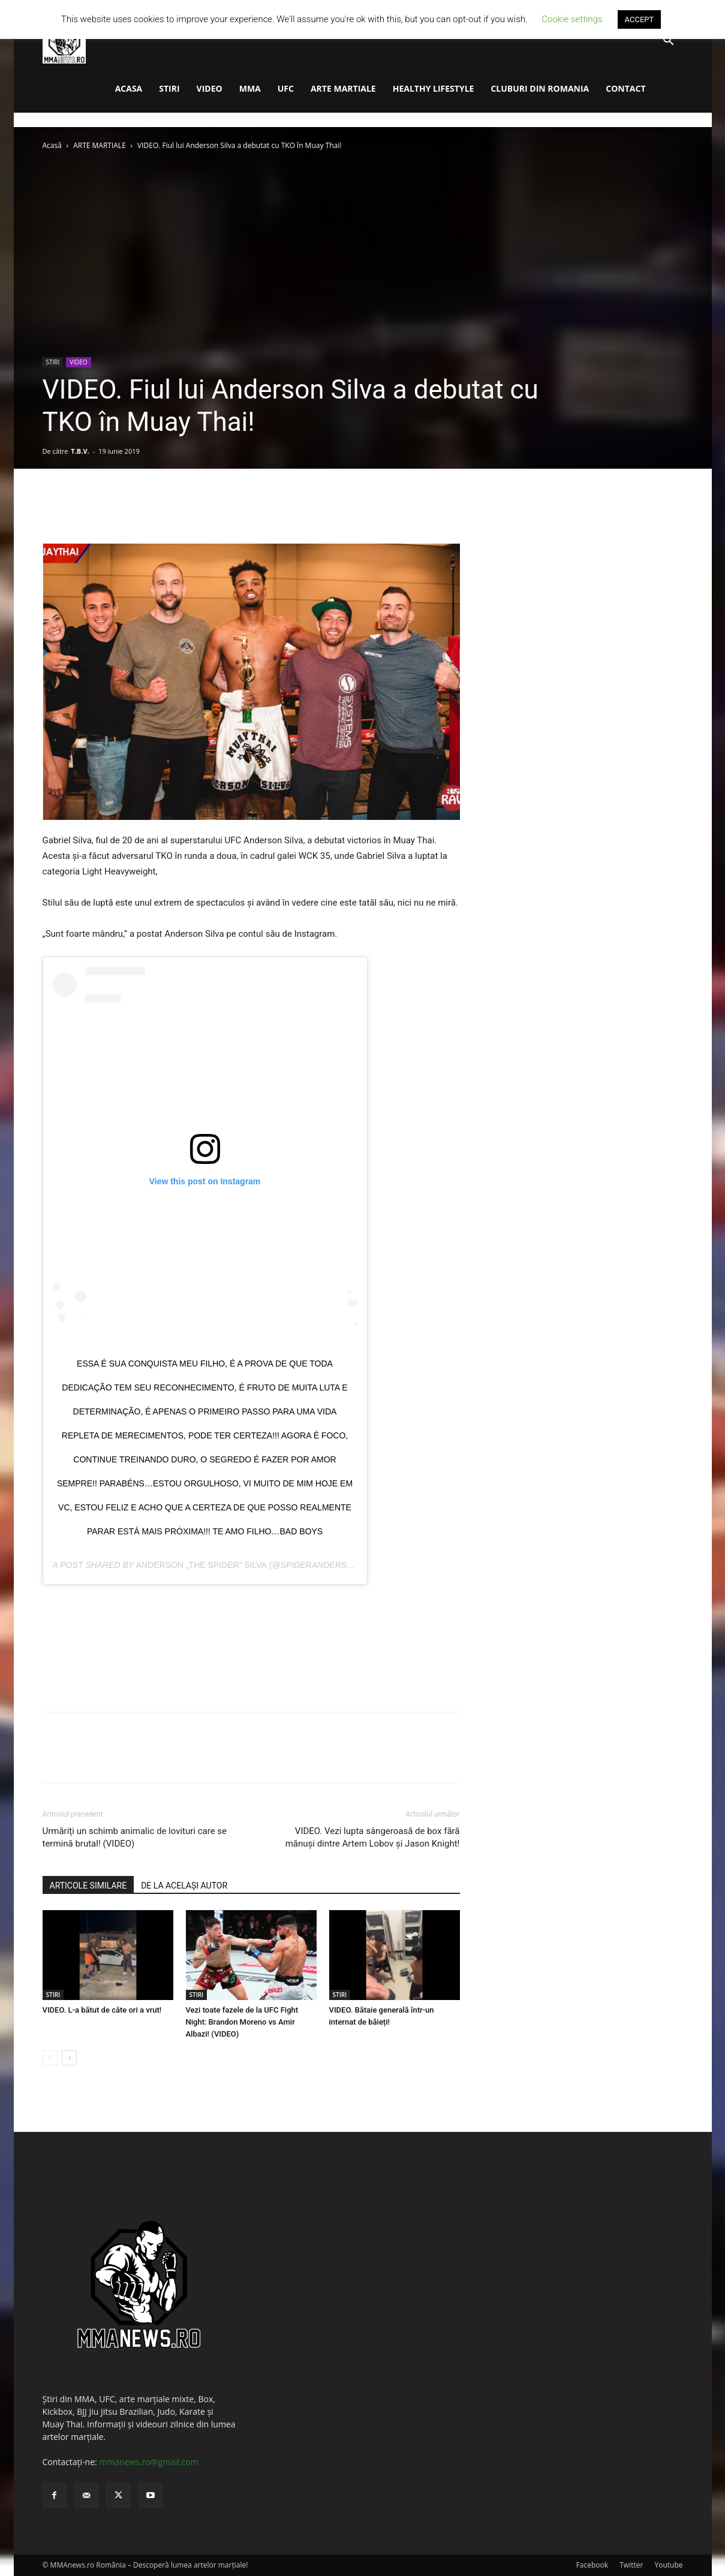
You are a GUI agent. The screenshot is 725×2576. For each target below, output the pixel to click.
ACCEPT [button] (639, 19)
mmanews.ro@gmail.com (148, 2462)
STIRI (169, 88)
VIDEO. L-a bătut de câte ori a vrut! (102, 2009)
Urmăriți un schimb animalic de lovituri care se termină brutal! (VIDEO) (135, 1837)
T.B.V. (80, 451)
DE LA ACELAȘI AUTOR (184, 1885)
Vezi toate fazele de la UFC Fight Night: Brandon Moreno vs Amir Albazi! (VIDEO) (242, 2021)
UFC (286, 88)
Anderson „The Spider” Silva (201, 1565)
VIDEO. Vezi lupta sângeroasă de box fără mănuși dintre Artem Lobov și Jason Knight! (372, 1837)
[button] (668, 41)
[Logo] (64, 41)
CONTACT (625, 88)
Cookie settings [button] (572, 19)
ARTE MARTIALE (343, 88)
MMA (250, 88)
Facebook (592, 2565)
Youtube (668, 2565)
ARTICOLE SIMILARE (88, 1885)
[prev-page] (50, 2057)
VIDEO (209, 88)
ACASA (129, 88)
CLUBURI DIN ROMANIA (540, 88)
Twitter (631, 2565)
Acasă (52, 145)
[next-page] (69, 2057)
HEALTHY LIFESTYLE (433, 88)
